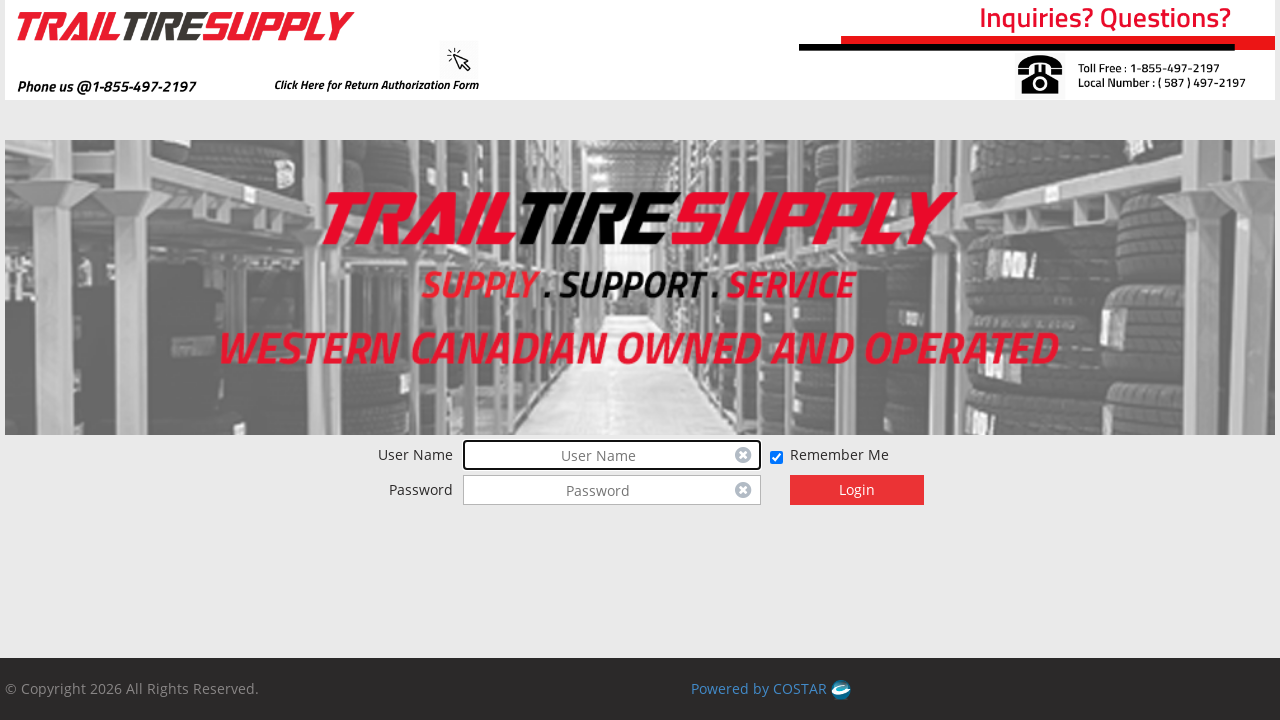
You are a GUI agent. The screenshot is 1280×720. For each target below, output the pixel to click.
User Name (415, 454)
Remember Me (839, 454)
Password (421, 489)
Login (857, 489)
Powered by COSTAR (771, 688)
